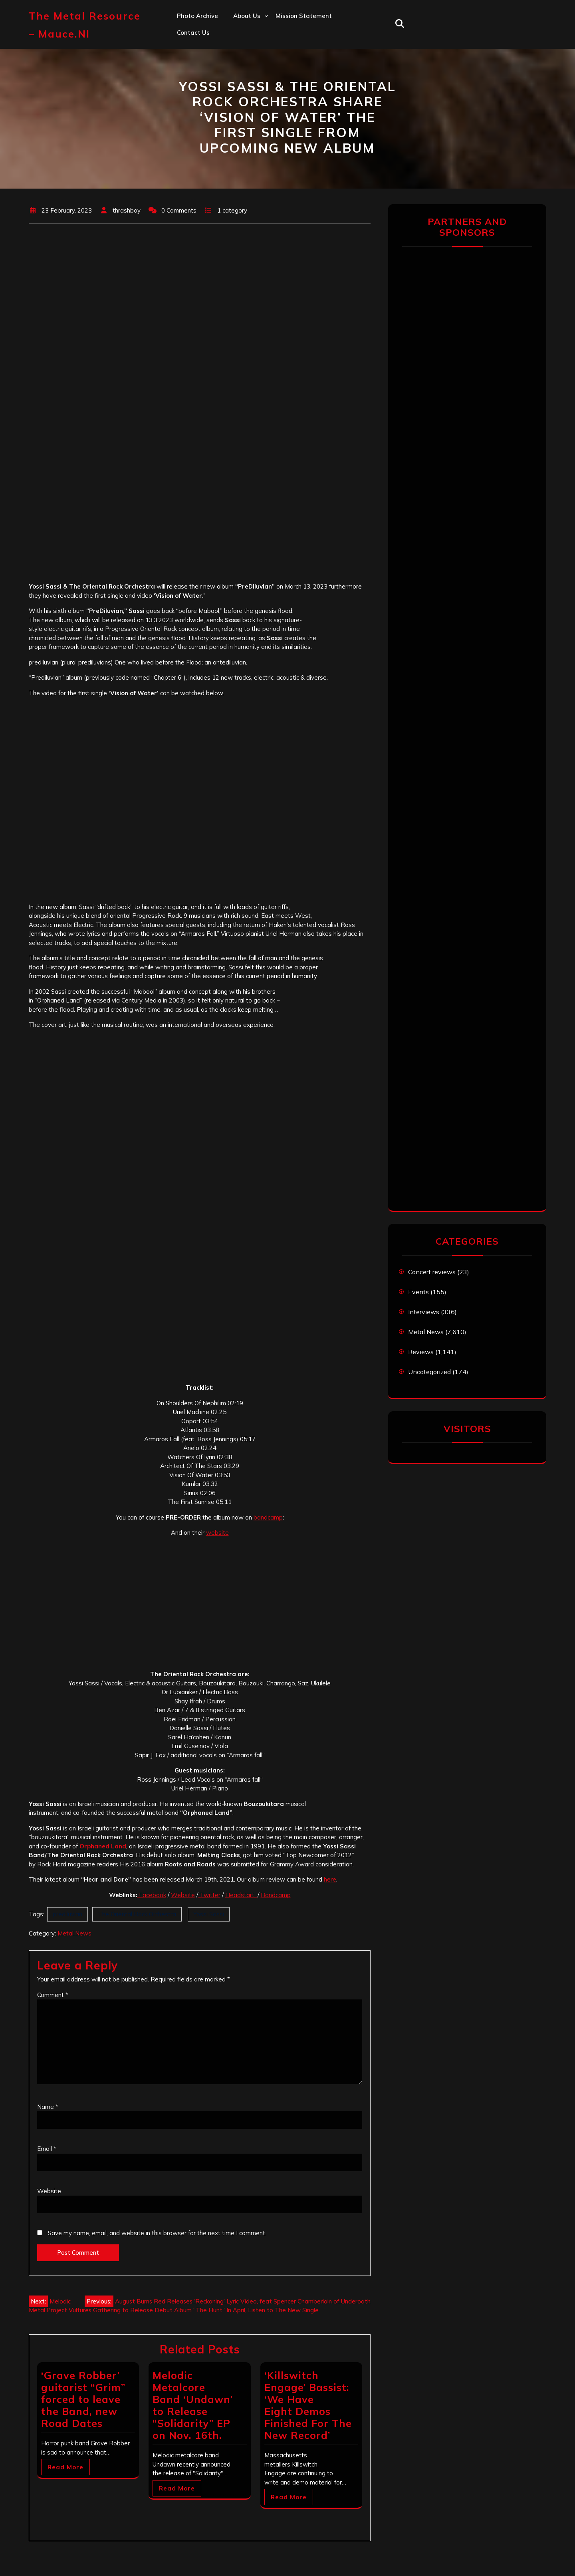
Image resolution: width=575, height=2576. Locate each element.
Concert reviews (432, 1272)
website (217, 1532)
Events (418, 1292)
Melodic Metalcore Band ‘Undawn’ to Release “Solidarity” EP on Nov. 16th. (193, 2405)
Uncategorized (429, 1372)
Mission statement (304, 16)
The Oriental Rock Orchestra (137, 1914)
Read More (65, 2467)
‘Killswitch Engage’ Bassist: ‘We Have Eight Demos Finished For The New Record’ (308, 2405)
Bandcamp (276, 1895)
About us (246, 16)
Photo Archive (197, 16)
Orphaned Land (102, 1846)
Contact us (193, 32)
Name (47, 2107)
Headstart (241, 1895)
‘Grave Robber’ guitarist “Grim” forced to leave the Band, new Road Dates (83, 2399)
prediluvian (67, 1914)
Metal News (74, 1933)
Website (183, 1895)
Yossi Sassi (208, 1914)
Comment (52, 1995)
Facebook (151, 1895)
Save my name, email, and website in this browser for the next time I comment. (157, 2233)
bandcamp (268, 1517)
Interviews (423, 1312)
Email (46, 2148)
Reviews (421, 1352)
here (330, 1879)
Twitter (209, 1895)
